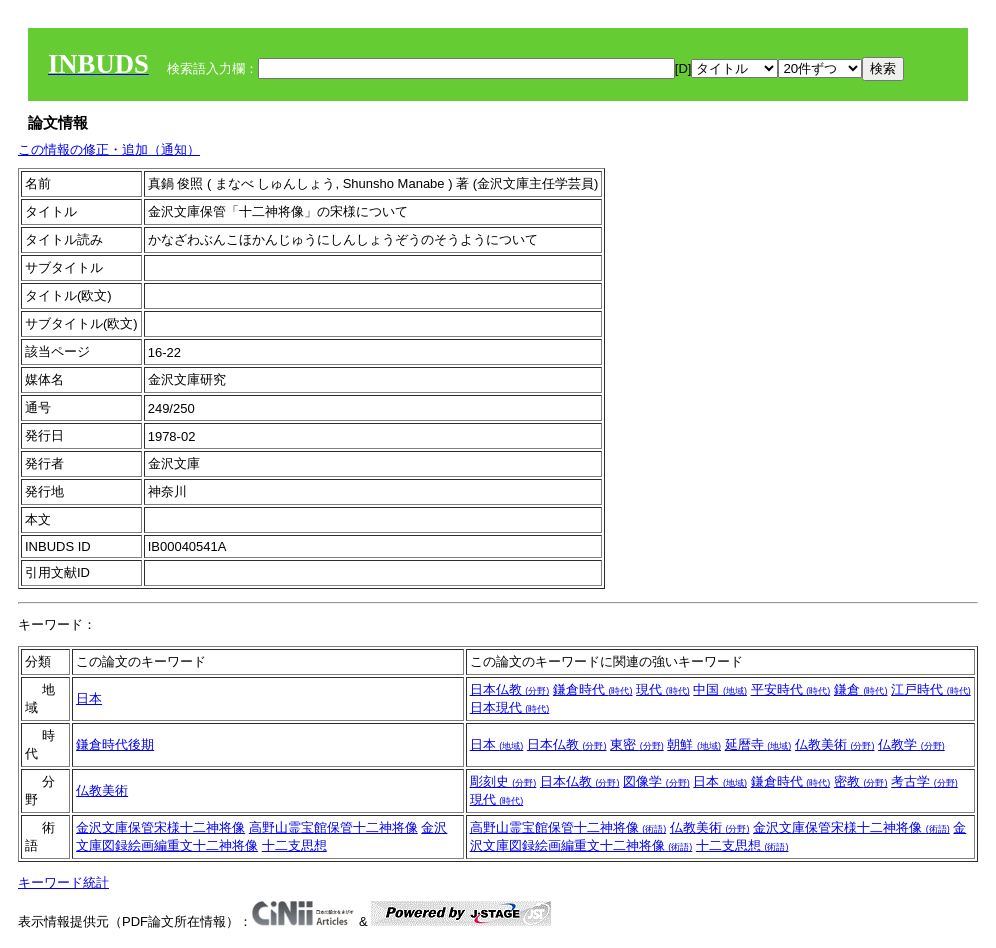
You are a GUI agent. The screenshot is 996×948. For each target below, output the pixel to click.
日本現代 (510, 707)
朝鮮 (694, 744)
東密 (637, 744)
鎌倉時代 (593, 689)
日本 (89, 698)
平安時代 (791, 689)
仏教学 (911, 744)
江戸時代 (931, 689)
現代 (663, 689)
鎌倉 (861, 689)
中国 (720, 689)
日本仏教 (510, 689)
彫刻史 (503, 781)
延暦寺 (758, 744)
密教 (861, 781)
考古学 (924, 781)
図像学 (656, 781)
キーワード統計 (63, 882)
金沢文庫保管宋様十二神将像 (160, 827)
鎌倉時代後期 (115, 744)
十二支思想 (294, 845)
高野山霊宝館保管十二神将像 (333, 827)
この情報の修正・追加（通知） (109, 149)
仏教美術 (835, 744)
